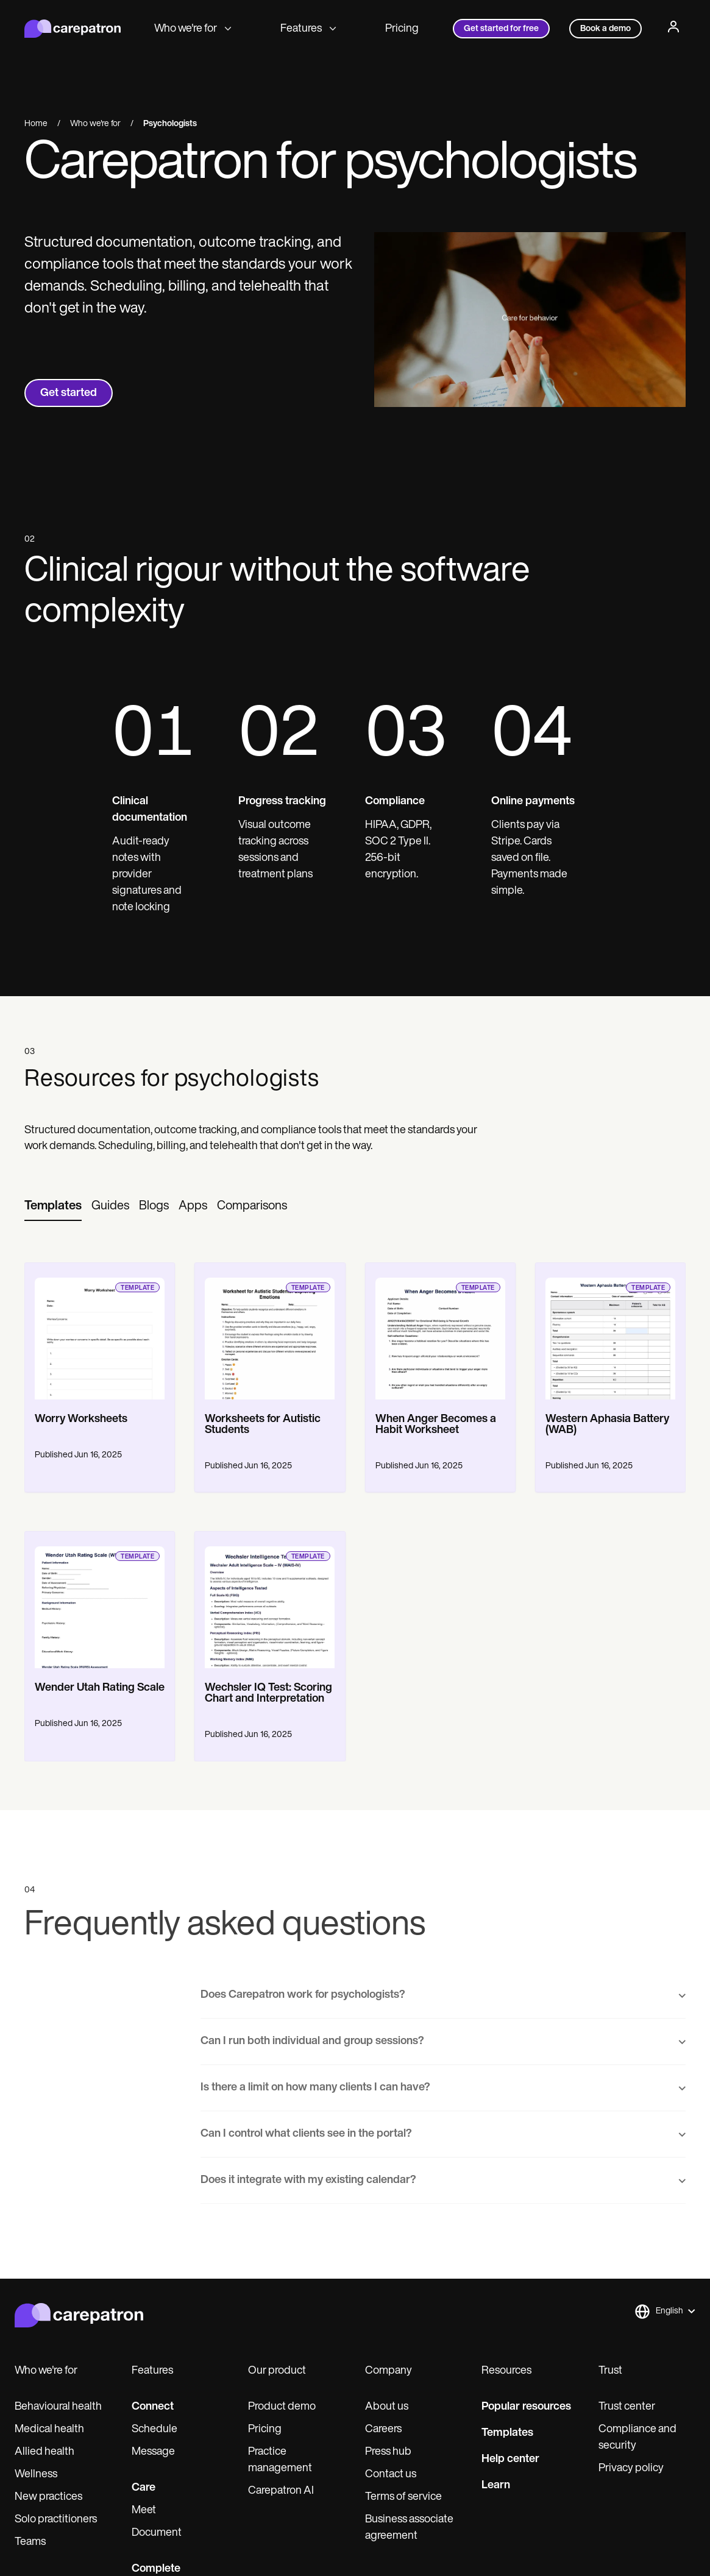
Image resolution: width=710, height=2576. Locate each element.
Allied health (44, 2452)
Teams (30, 2542)
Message (153, 2452)
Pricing (402, 29)
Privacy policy (631, 2468)
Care (143, 2488)
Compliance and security (637, 2438)
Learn (495, 2485)
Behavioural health (58, 2407)
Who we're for (193, 29)
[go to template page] (99, 1331)
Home (36, 124)
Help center (510, 2459)
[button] (664, 2311)
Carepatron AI (281, 2491)
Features (308, 29)
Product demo (282, 2407)
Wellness (36, 2474)
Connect (153, 2407)
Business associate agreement (409, 2528)
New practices (48, 2497)
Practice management (280, 2460)
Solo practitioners (56, 2519)
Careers (383, 2429)
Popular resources (526, 2407)
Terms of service (403, 2497)
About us (386, 2407)
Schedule (154, 2429)
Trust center (626, 2407)
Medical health (49, 2429)
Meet (144, 2510)
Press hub (388, 2452)
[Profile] (673, 29)
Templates (507, 2433)
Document (157, 2533)
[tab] (53, 1207)
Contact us (390, 2474)
